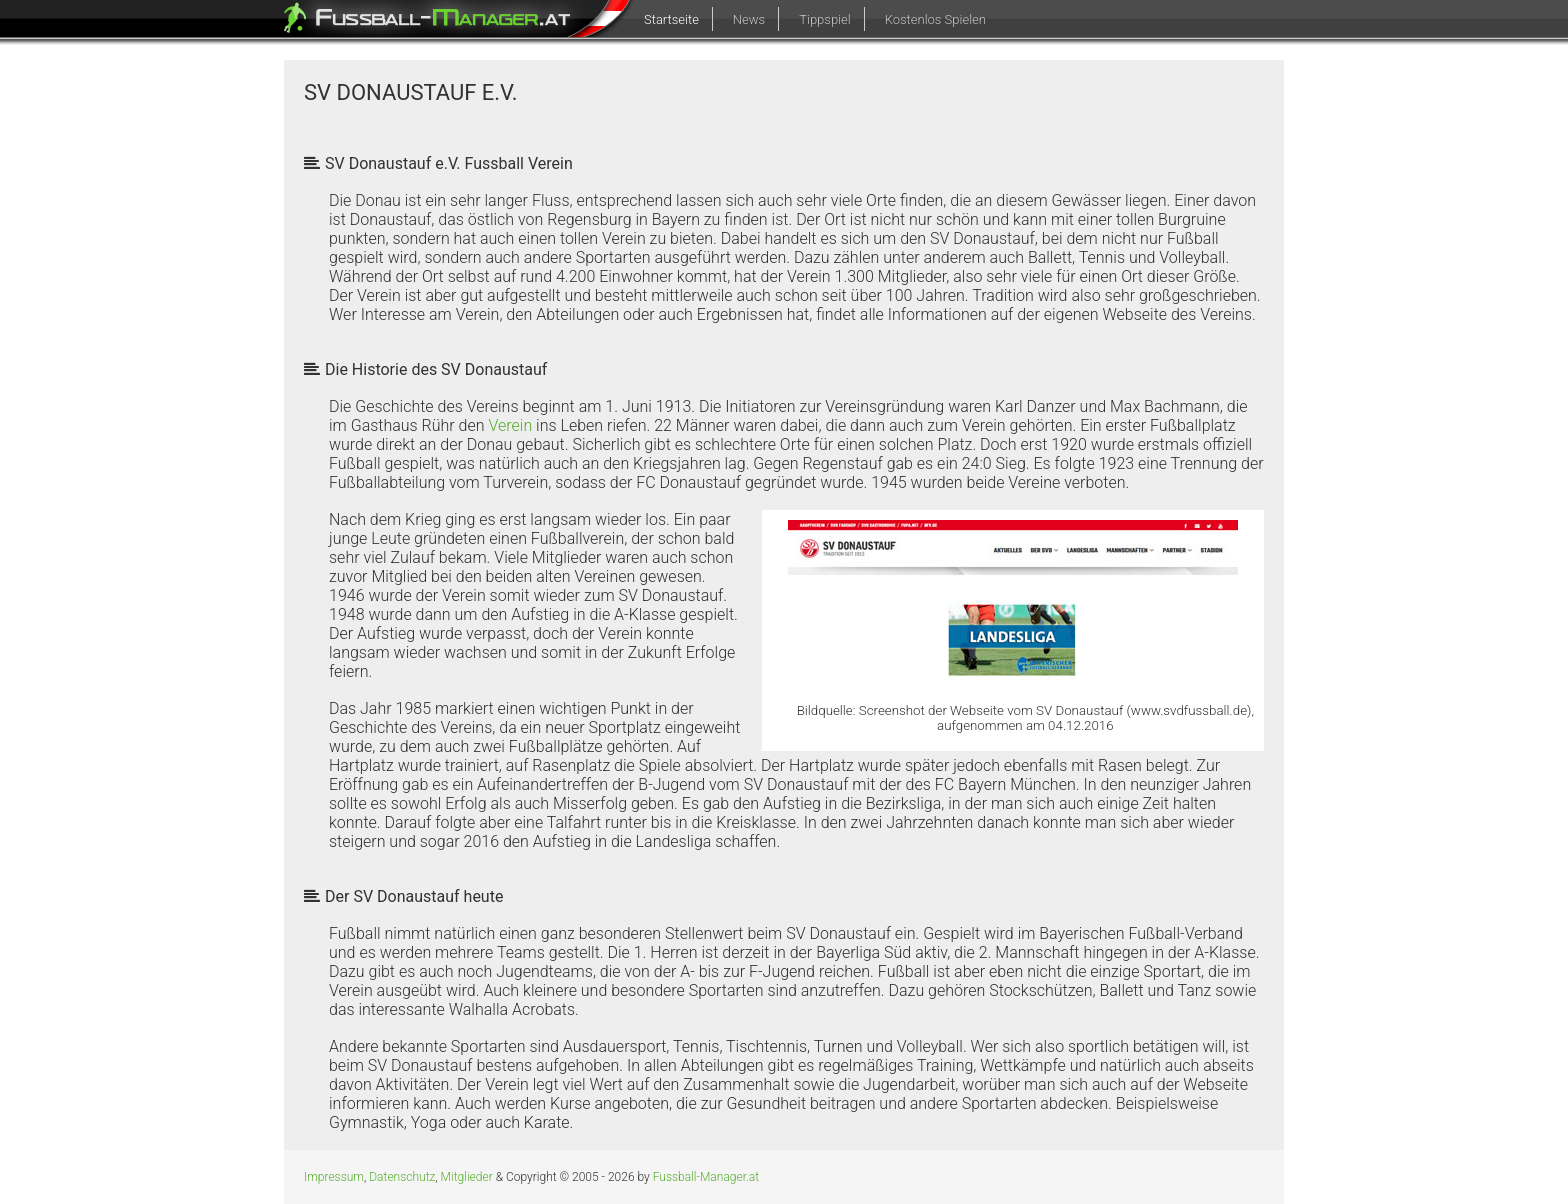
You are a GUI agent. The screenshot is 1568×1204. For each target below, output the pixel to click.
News (749, 19)
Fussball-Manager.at (706, 1177)
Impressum (334, 1177)
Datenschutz (402, 1177)
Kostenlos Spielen (935, 19)
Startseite (671, 19)
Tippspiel (824, 19)
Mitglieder (467, 1177)
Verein (510, 425)
